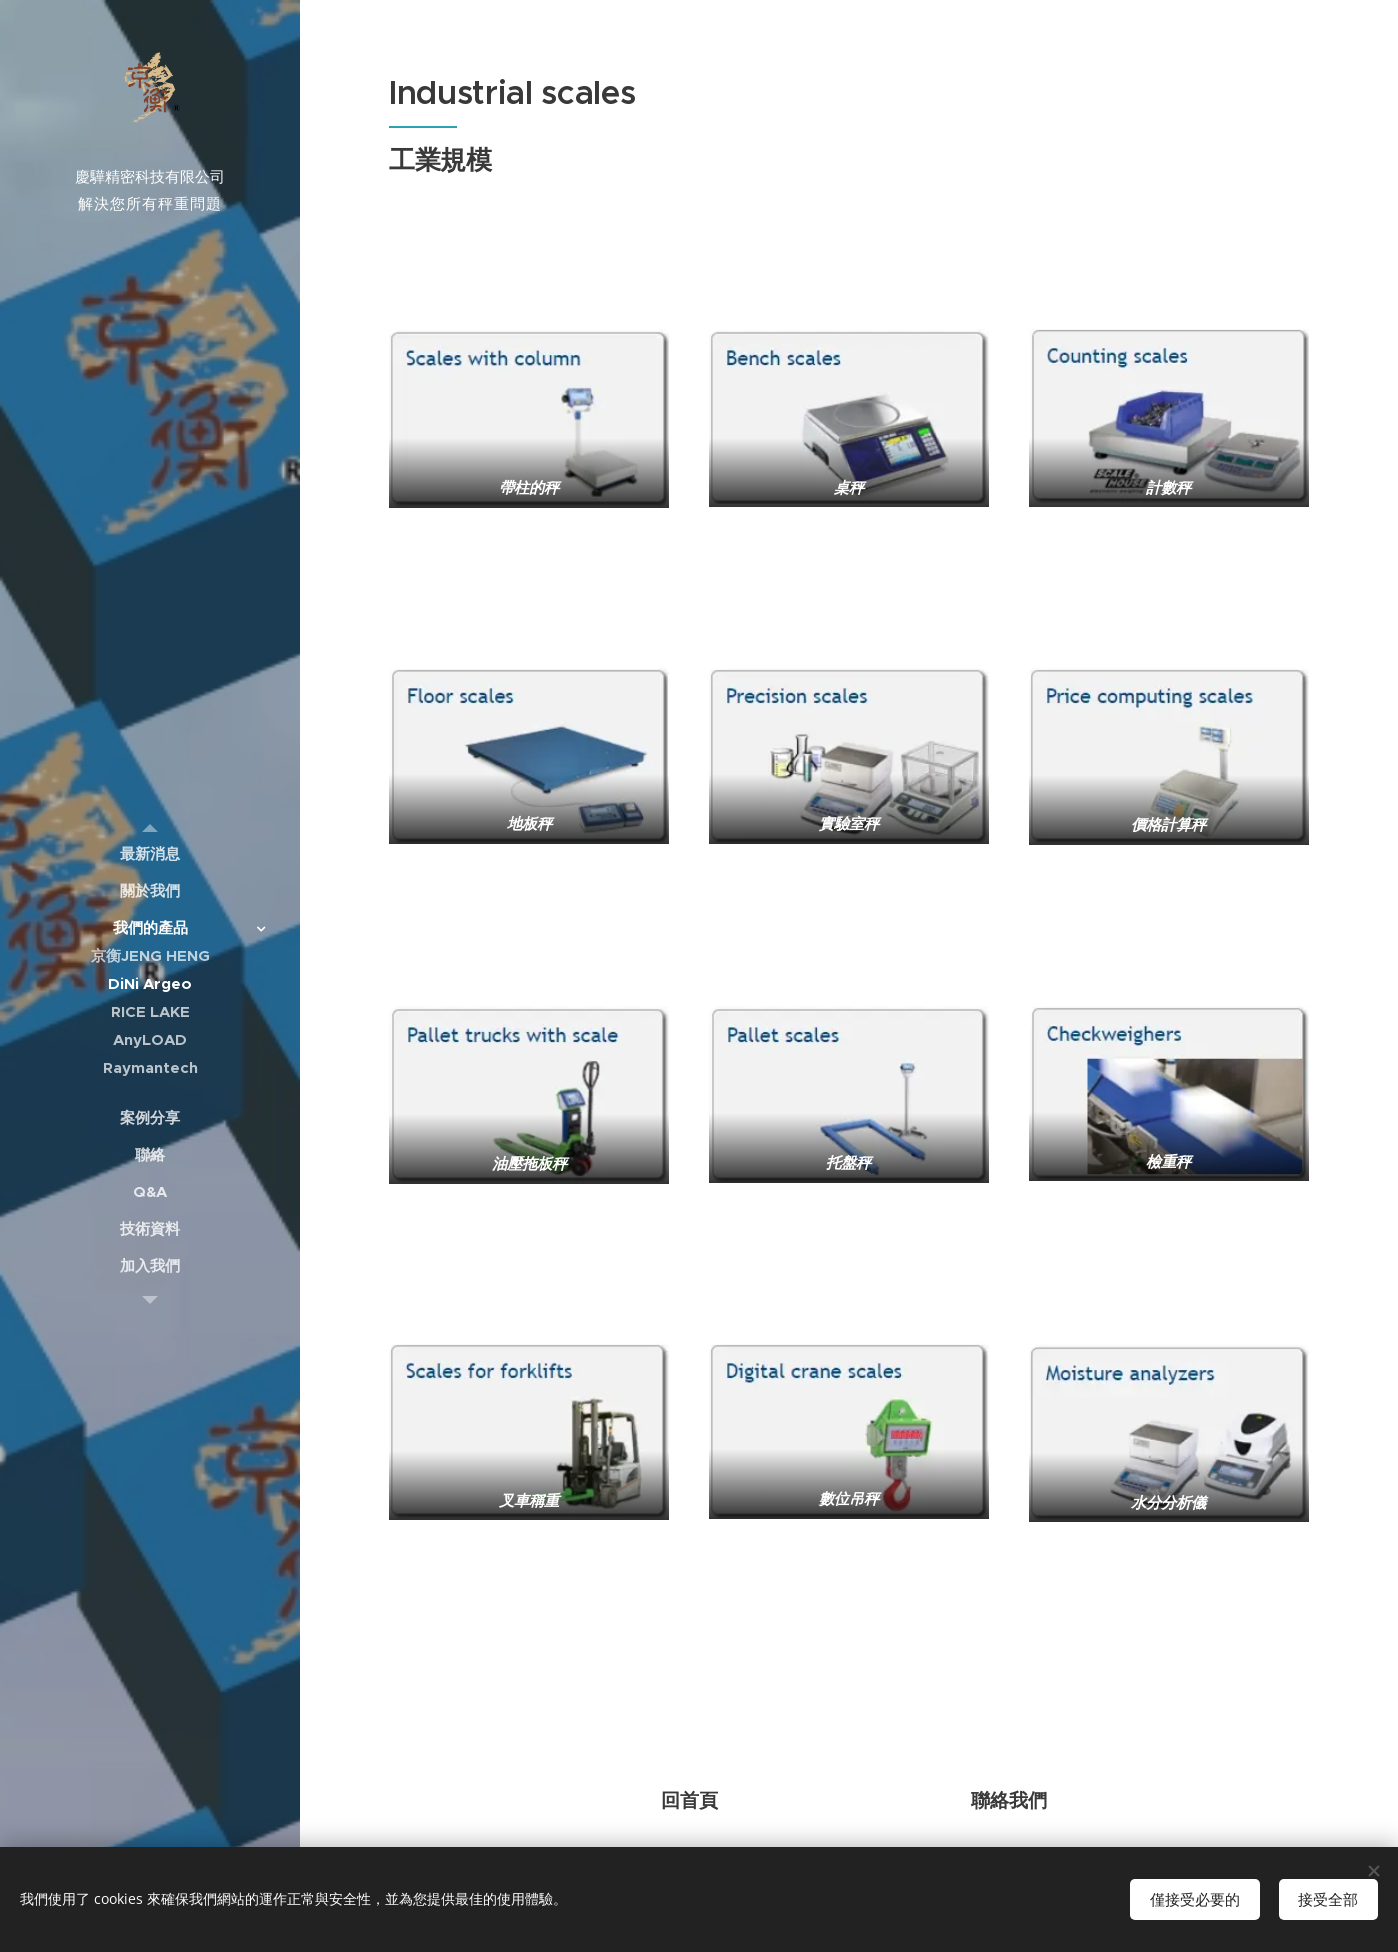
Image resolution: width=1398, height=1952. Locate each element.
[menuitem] (150, 853)
